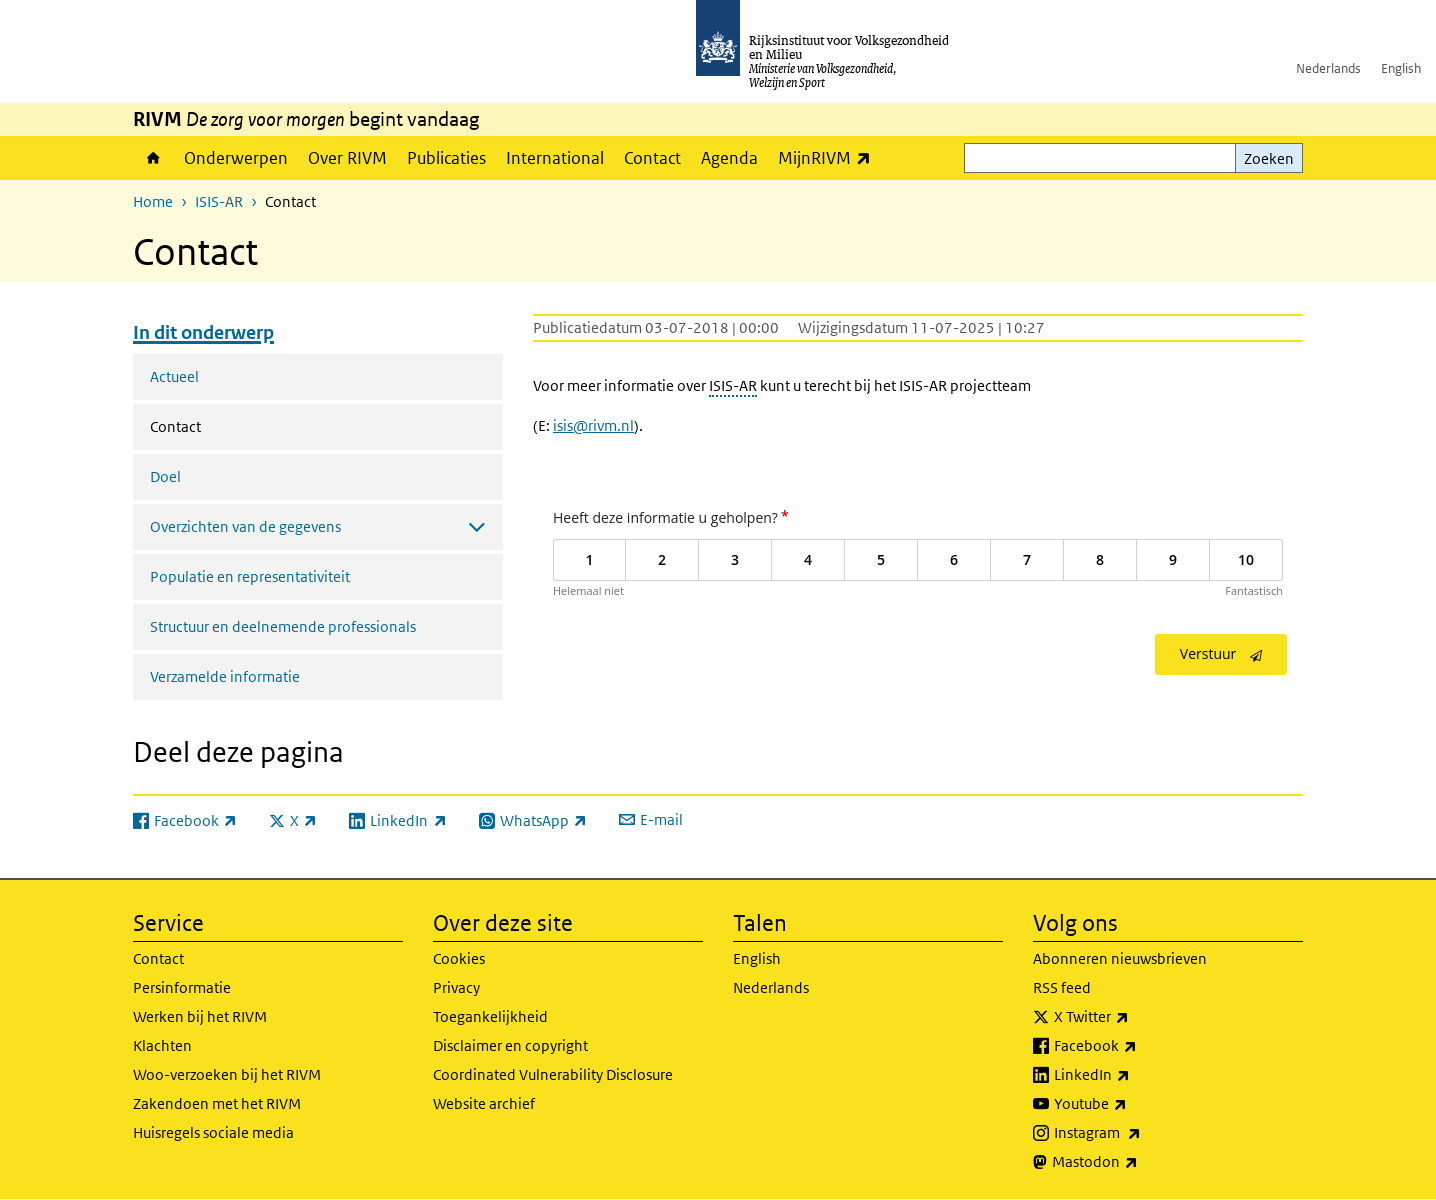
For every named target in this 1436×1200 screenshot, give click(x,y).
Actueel (174, 376)
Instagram (1141, 1133)
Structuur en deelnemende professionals (283, 626)
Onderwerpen (236, 158)
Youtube (1134, 1104)
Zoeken (1269, 158)
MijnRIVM (829, 157)
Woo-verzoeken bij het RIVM (227, 1074)
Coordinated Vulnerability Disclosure (553, 1074)
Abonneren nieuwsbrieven (1120, 958)
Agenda (729, 158)
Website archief (484, 1103)
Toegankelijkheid (490, 1016)
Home (153, 158)
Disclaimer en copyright (510, 1045)
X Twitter (1135, 1017)
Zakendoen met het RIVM (217, 1103)
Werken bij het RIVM (200, 1016)
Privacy (456, 987)
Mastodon (1139, 1162)
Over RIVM (347, 158)
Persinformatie (182, 987)
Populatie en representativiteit (250, 576)
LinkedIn (1136, 1075)
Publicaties (446, 158)
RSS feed (1062, 987)
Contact (652, 158)
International (555, 158)
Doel (165, 476)
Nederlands (1328, 68)
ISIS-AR (219, 201)
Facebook (1139, 1046)
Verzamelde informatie (225, 676)
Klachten (162, 1045)
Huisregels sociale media (213, 1132)
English (1401, 68)
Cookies (459, 958)
